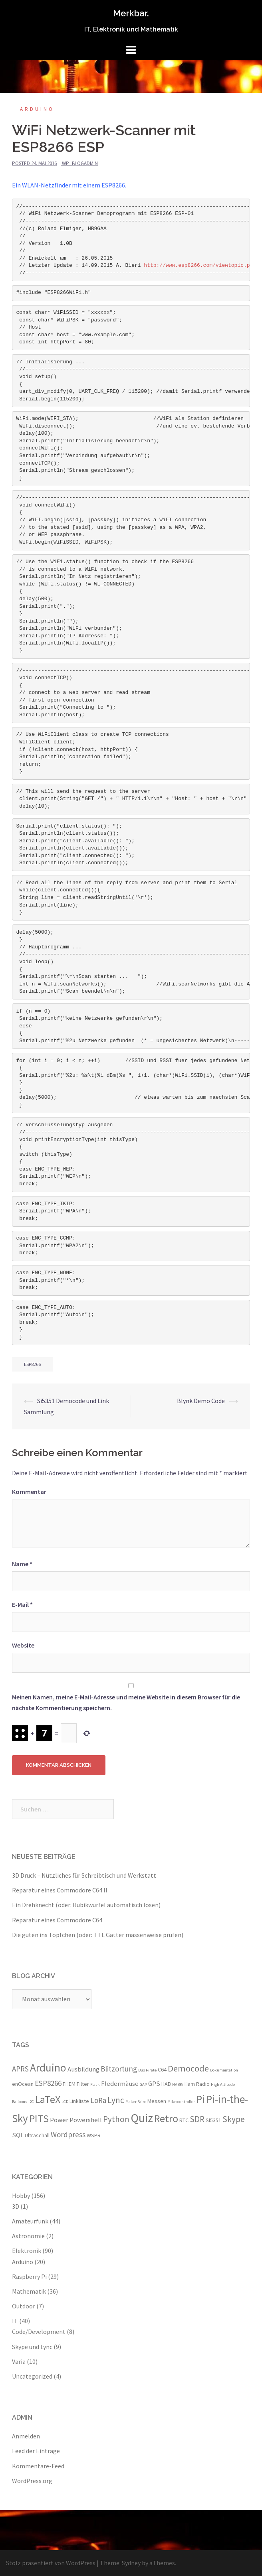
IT (15, 2321)
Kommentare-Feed (38, 2466)
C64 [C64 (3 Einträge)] (162, 2069)
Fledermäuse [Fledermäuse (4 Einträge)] (120, 2083)
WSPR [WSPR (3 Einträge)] (94, 2135)
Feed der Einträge (36, 2451)
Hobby (21, 2196)
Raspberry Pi (29, 2276)
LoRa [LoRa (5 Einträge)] (98, 2100)
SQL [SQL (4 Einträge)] (18, 2135)
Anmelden (26, 2436)
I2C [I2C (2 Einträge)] (31, 2101)
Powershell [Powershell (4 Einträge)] (85, 2119)
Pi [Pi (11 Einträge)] (200, 2099)
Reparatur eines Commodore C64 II (59, 1890)
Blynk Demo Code (201, 1401)
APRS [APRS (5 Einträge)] (20, 2068)
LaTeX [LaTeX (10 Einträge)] (47, 2099)
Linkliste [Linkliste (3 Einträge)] (79, 2101)
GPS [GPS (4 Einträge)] (154, 2083)
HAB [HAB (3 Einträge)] (166, 2083)
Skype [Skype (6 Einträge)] (233, 2119)
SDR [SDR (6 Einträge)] (197, 2119)
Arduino (37, 109)
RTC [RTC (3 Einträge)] (184, 2120)
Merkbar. (131, 13)
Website (23, 1645)
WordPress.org (32, 2481)
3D (15, 2206)
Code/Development (39, 2332)
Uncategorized (32, 2376)
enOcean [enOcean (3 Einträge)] (23, 2083)
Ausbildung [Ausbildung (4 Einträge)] (83, 2069)
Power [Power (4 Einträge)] (59, 2119)
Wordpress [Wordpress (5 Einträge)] (68, 2134)
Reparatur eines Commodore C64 (57, 1920)
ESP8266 (32, 1364)
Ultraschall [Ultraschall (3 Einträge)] (37, 2135)
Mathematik (29, 2291)
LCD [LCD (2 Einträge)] (65, 2101)
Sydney (131, 2563)
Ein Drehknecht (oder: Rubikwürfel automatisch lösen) (86, 1905)
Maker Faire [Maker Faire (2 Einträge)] (135, 2101)
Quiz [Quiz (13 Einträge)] (142, 2118)
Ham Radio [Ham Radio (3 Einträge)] (197, 2083)
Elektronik (26, 2251)
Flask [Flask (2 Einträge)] (95, 2084)
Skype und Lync (32, 2347)
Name (22, 1564)
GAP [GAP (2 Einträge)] (143, 2084)
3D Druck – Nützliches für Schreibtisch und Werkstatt (84, 1875)
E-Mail (22, 1604)
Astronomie (28, 2236)
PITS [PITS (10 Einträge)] (39, 2118)
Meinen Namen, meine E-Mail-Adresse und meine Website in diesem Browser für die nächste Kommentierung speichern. (126, 1702)
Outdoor (23, 2306)
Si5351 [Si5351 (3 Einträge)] (213, 2120)
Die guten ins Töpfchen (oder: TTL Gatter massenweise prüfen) (97, 1935)
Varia (19, 2361)
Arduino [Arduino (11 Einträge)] (48, 2067)
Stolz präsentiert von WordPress (50, 2563)
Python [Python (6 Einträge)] (116, 2119)
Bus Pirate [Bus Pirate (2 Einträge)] (147, 2070)
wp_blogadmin (80, 163)
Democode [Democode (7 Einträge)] (188, 2068)
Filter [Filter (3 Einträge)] (83, 2083)
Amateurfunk (30, 2221)
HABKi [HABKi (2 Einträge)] (177, 2084)
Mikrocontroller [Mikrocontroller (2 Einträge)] (181, 2101)
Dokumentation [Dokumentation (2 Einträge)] (224, 2070)
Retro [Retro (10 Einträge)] (166, 2118)
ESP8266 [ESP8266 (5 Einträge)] (48, 2083)
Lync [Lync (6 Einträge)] (115, 2100)
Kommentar (29, 1492)
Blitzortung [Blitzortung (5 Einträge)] (119, 2068)
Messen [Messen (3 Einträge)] (156, 2101)
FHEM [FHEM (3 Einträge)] (69, 2083)
